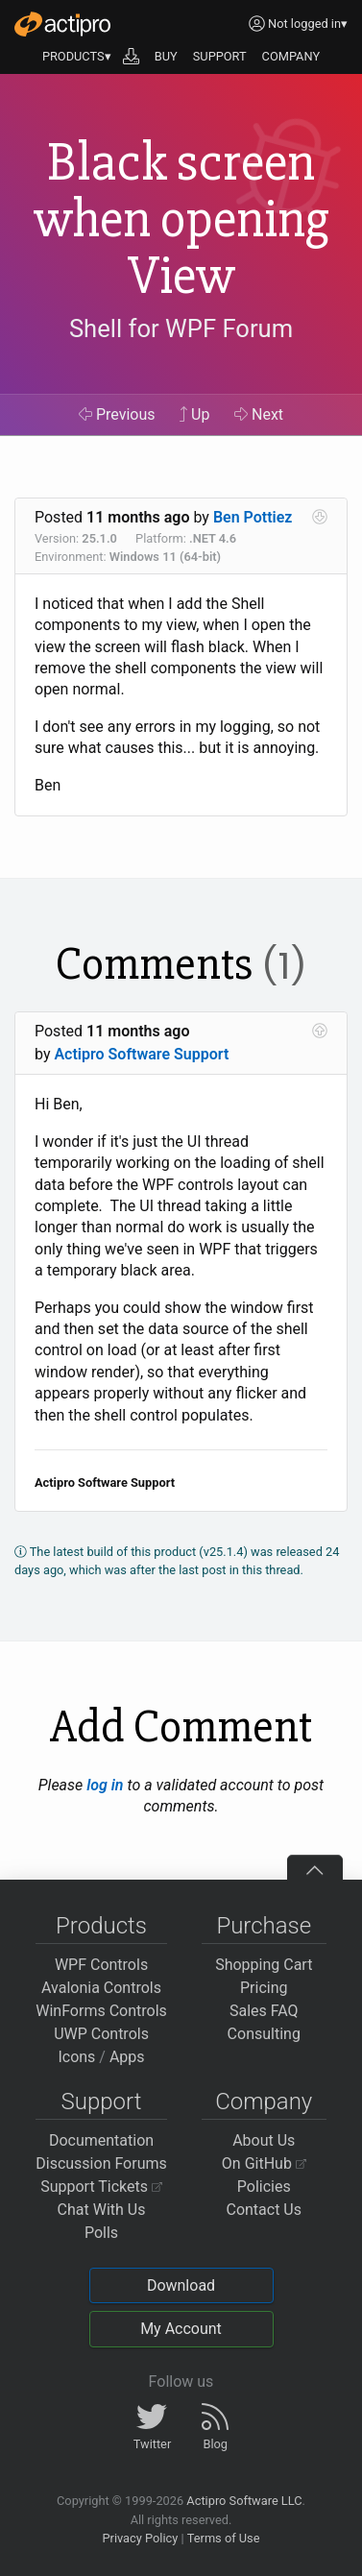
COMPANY (291, 56)
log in (104, 1785)
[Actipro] (62, 24)
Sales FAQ (264, 2011)
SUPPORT (220, 56)
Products (101, 1925)
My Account (181, 2329)
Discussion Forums (101, 2163)
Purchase (263, 1925)
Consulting (264, 2034)
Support (101, 2101)
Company (263, 2101)
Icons (76, 2057)
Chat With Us (102, 2209)
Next (258, 414)
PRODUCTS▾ (76, 56)
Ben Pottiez (253, 517)
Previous (117, 414)
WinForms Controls (101, 2011)
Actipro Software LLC (244, 2500)
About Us (263, 2140)
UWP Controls (101, 2034)
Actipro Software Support (141, 1054)
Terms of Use (223, 2538)
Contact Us (264, 2209)
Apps (127, 2057)
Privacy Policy (140, 2538)
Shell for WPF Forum (181, 328)
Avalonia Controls (101, 1988)
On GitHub (264, 2163)
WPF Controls (101, 1965)
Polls (101, 2233)
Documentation (101, 2140)
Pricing (264, 1988)
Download (181, 2285)
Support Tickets (101, 2186)
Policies (264, 2186)
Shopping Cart (263, 1965)
